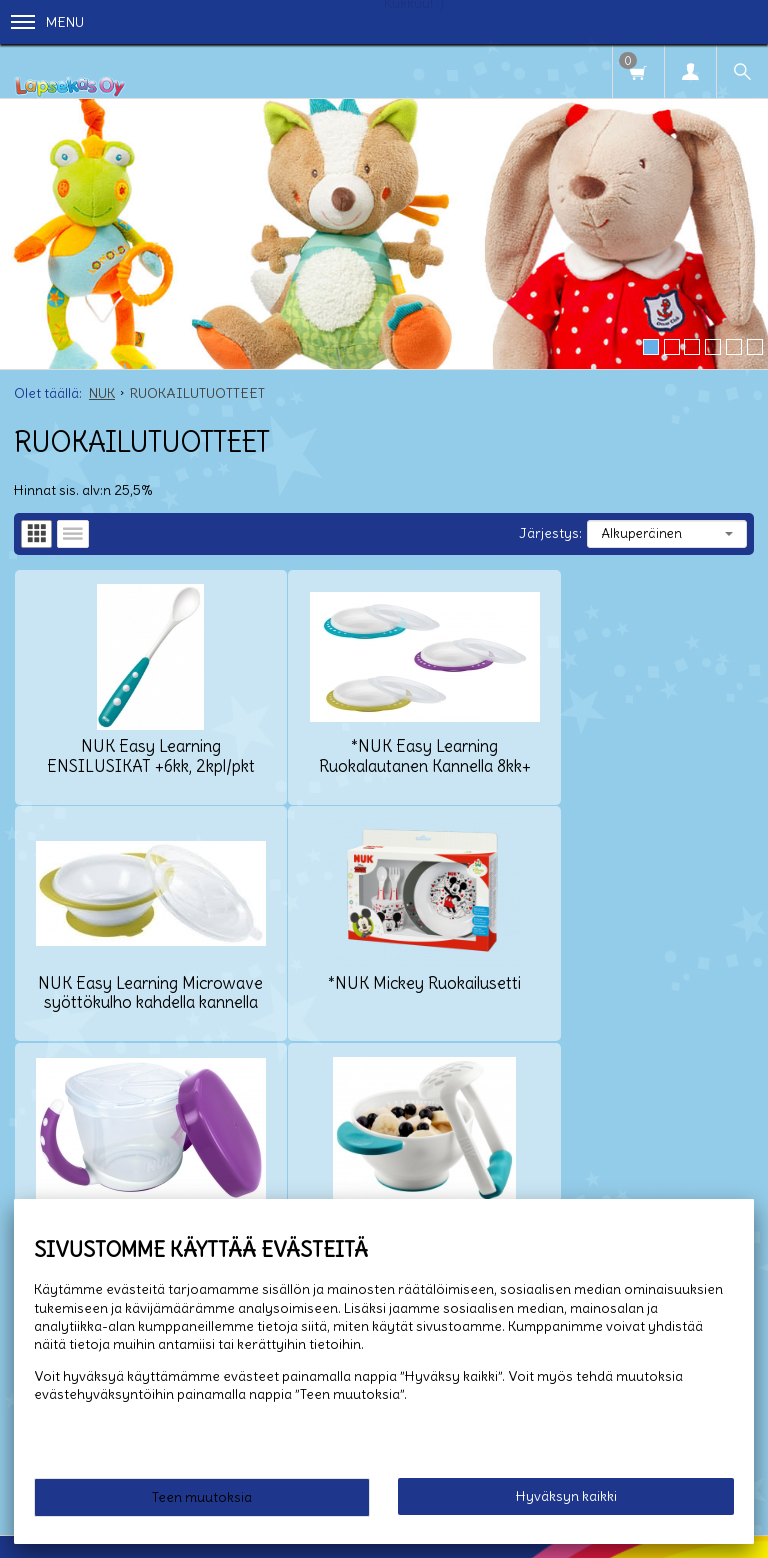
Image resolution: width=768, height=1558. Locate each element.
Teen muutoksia (202, 1497)
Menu (47, 22)
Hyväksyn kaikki (566, 1496)
